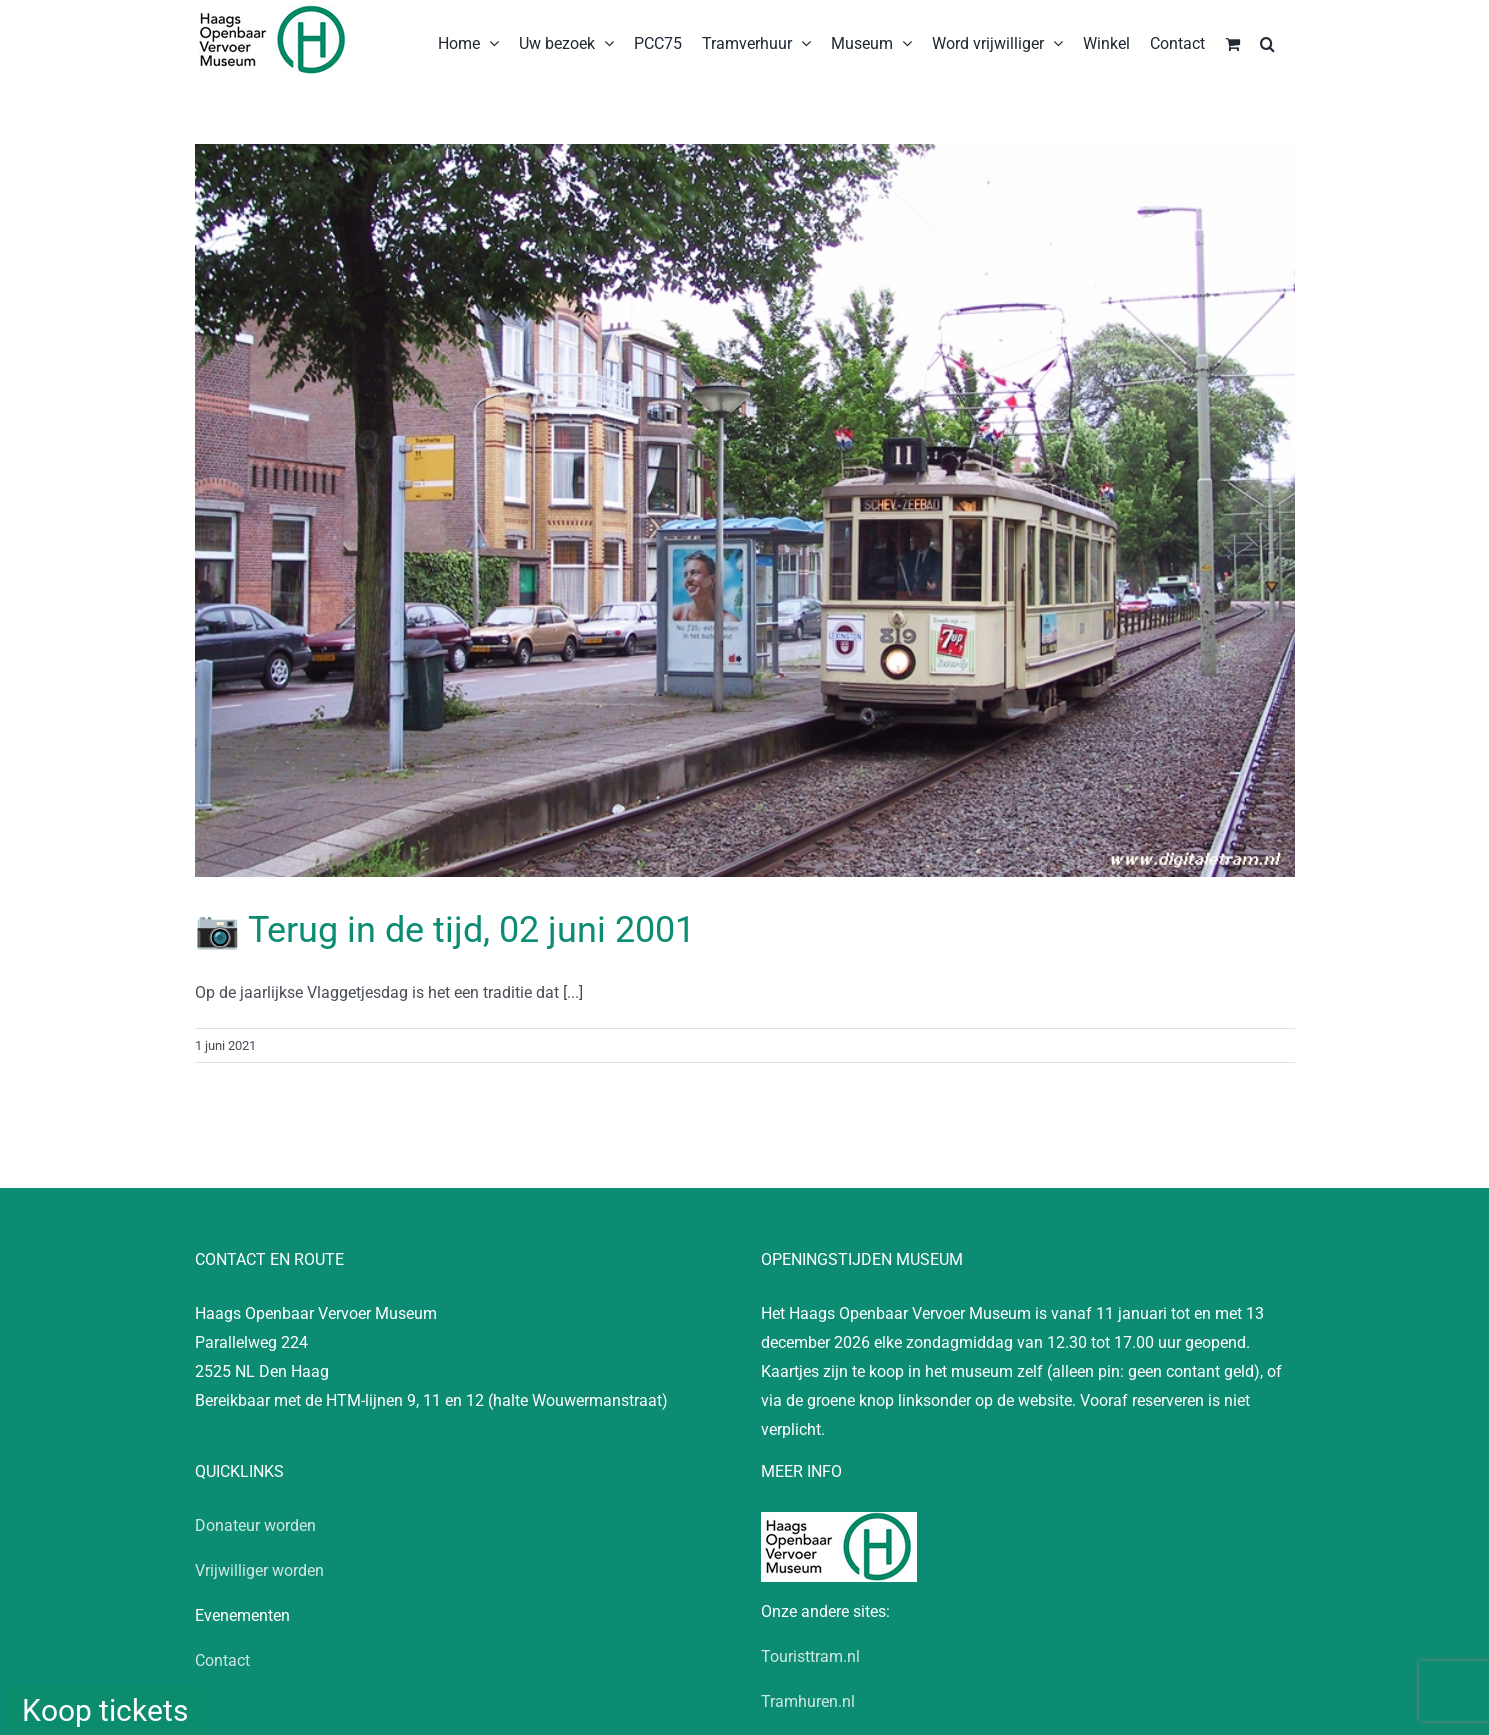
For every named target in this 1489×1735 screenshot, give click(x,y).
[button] (1267, 42)
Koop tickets (105, 1710)
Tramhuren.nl (808, 1701)
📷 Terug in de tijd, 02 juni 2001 (445, 930)
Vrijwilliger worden (259, 1570)
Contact (222, 1660)
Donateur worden (255, 1525)
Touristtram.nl (810, 1656)
